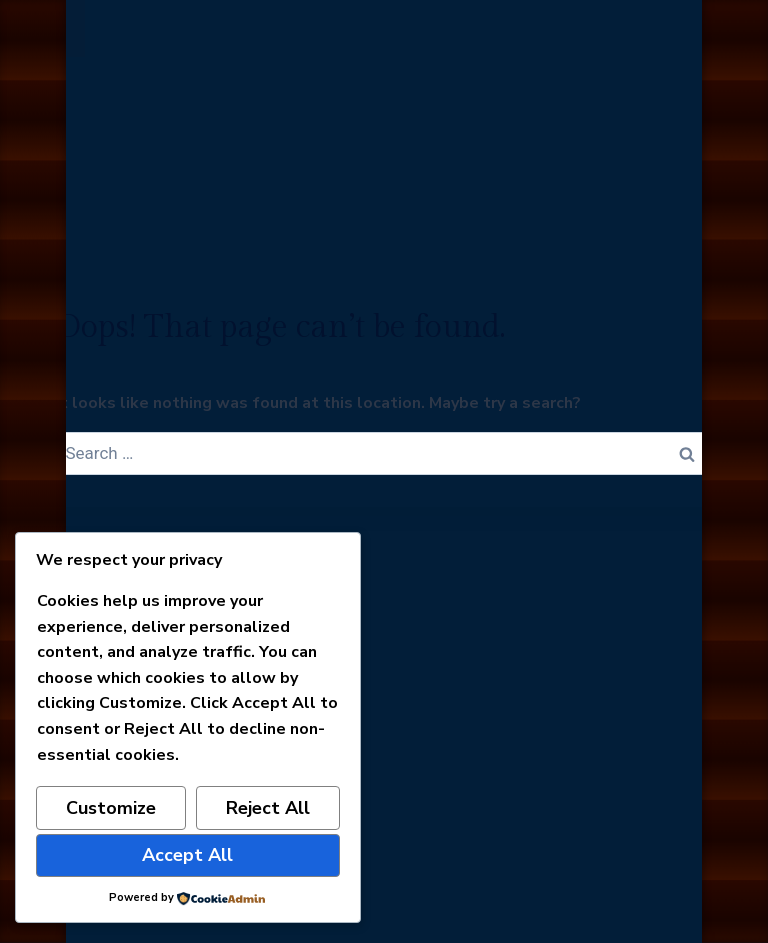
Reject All (268, 808)
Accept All (187, 855)
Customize (111, 808)
